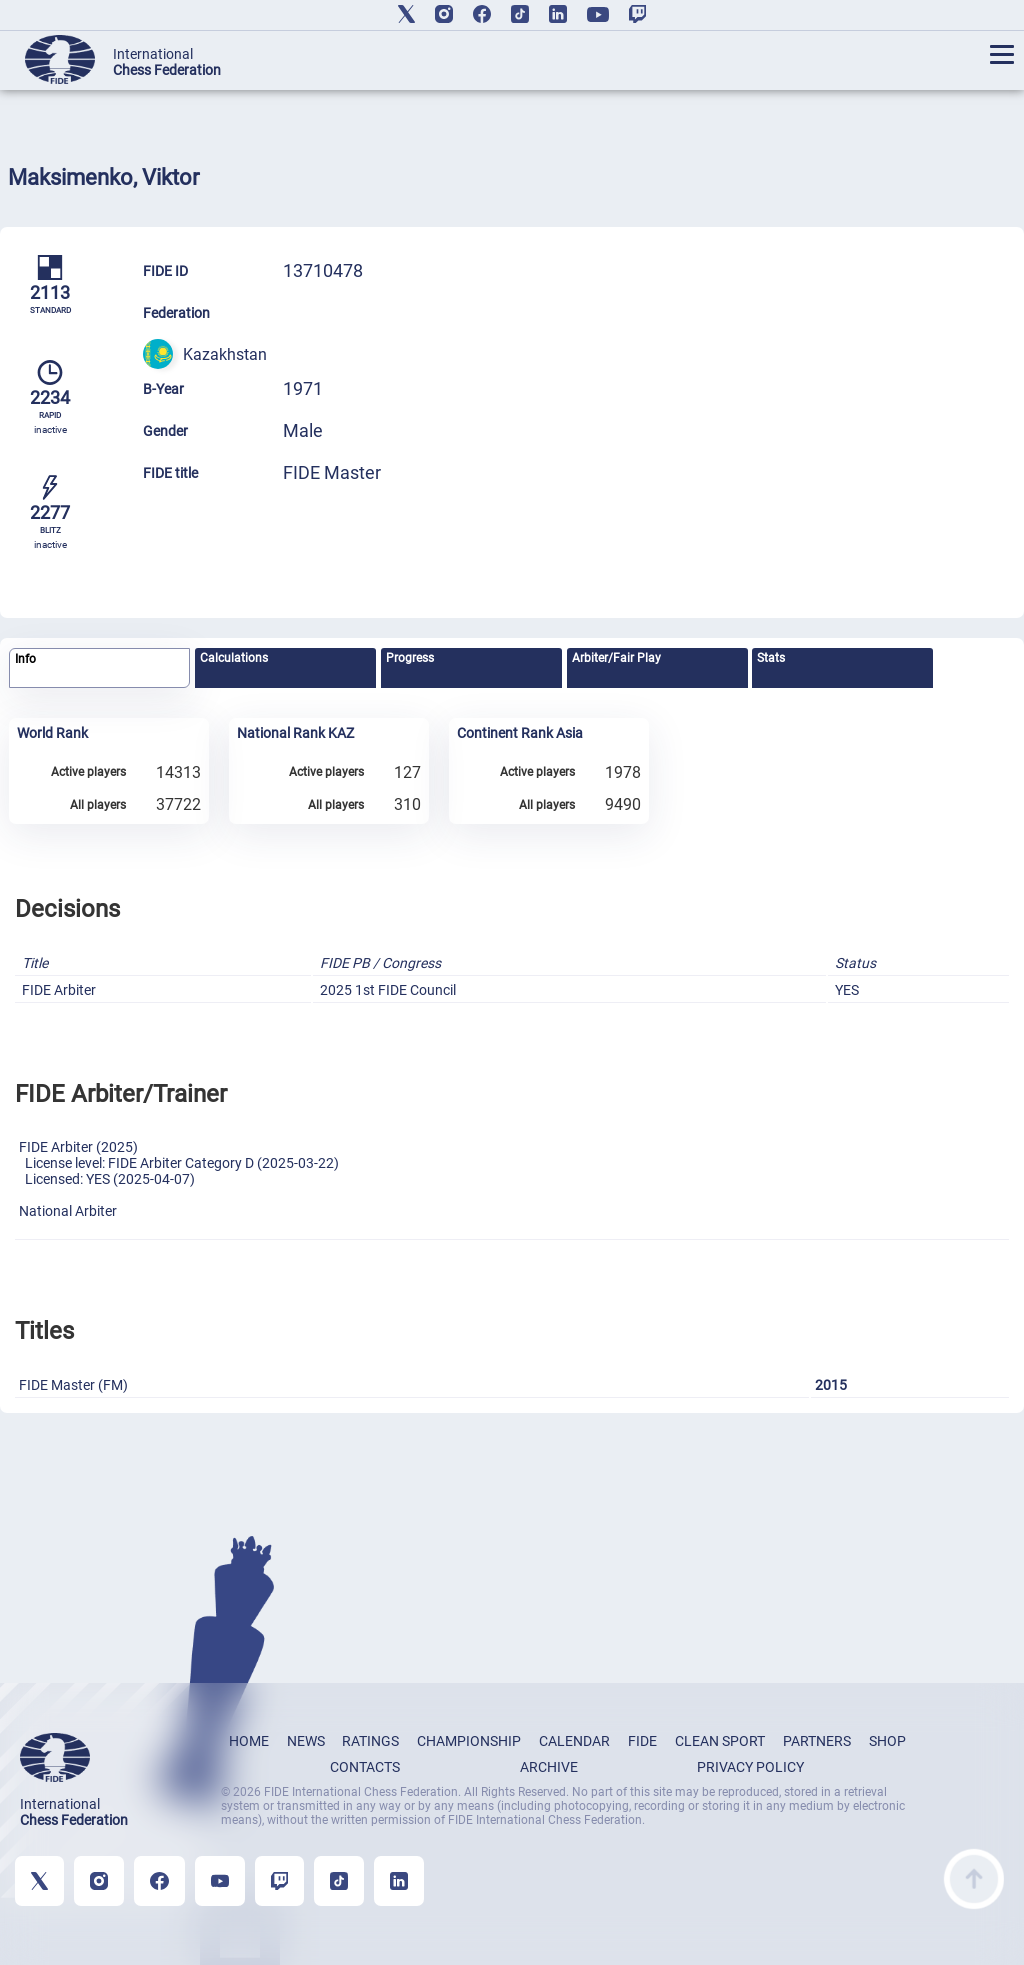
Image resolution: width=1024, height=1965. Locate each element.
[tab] (99, 668)
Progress (410, 658)
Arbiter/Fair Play (616, 658)
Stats (771, 658)
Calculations (234, 658)
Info (25, 659)
